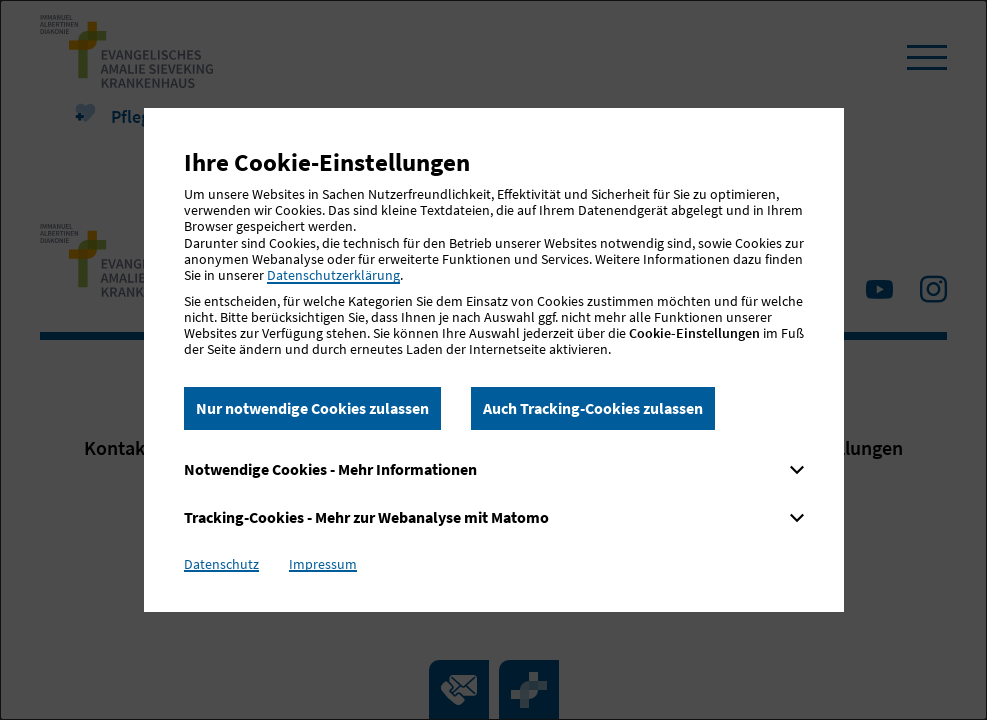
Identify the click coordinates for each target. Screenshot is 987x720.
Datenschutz (221, 564)
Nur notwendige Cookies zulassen (312, 408)
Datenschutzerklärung (333, 275)
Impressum (323, 564)
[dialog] (493, 360)
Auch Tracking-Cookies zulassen (593, 408)
